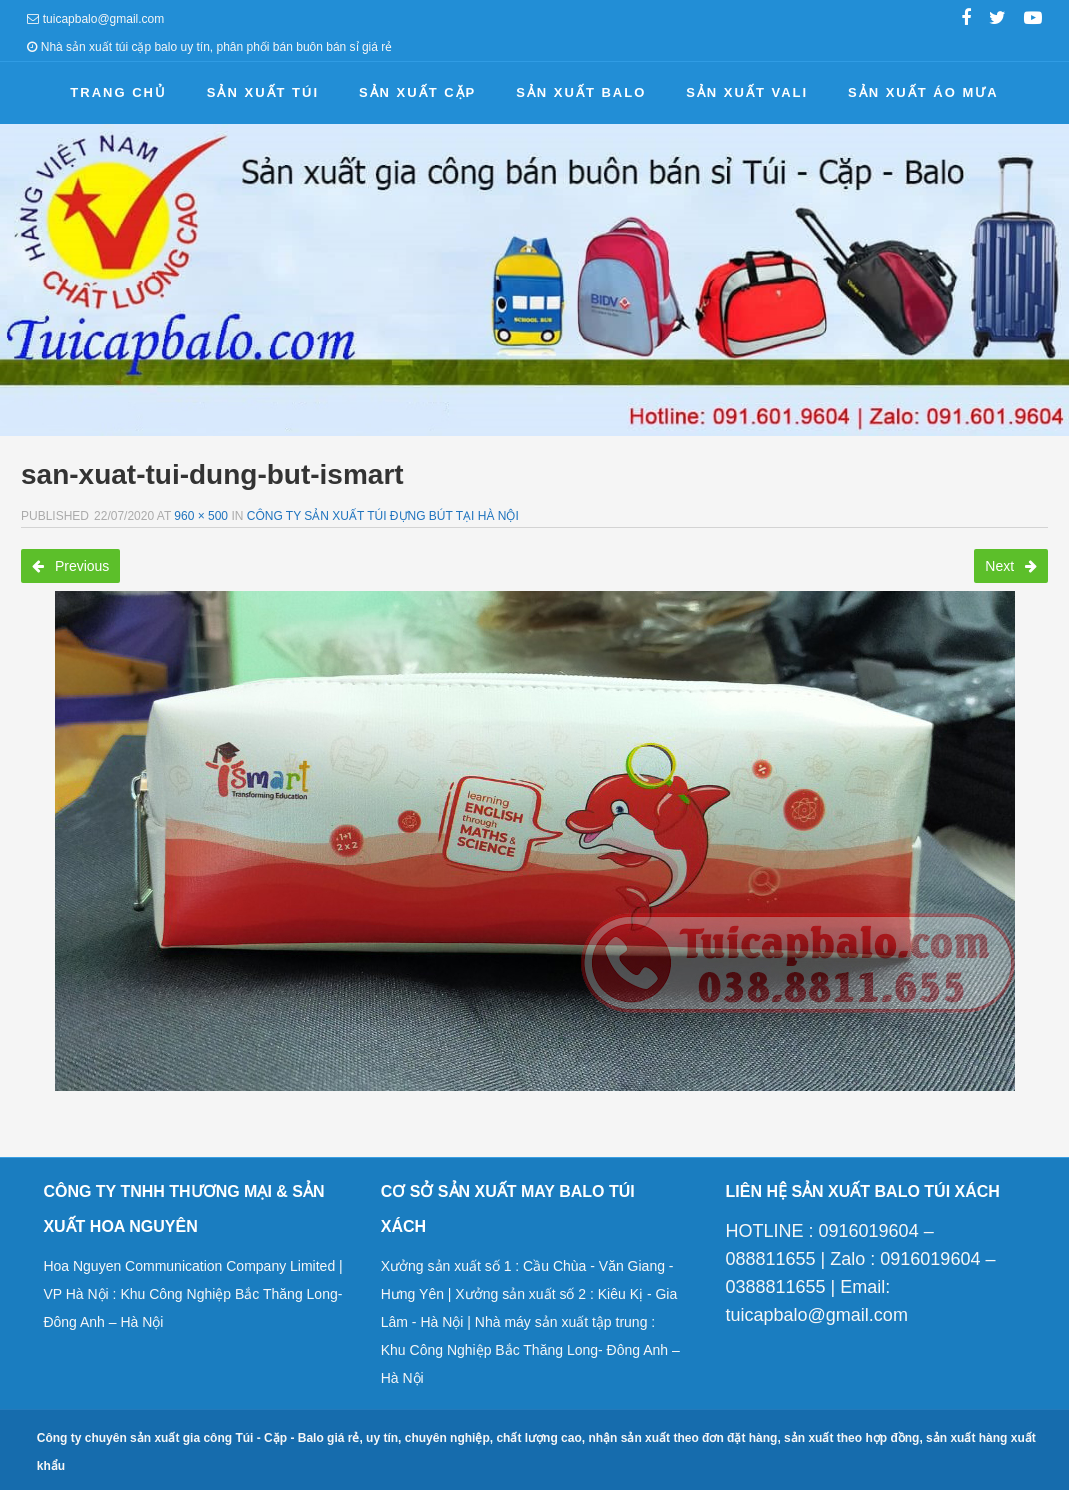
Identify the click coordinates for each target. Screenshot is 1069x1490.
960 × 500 (201, 516)
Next (1011, 566)
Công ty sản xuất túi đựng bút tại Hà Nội (383, 516)
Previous (70, 566)
